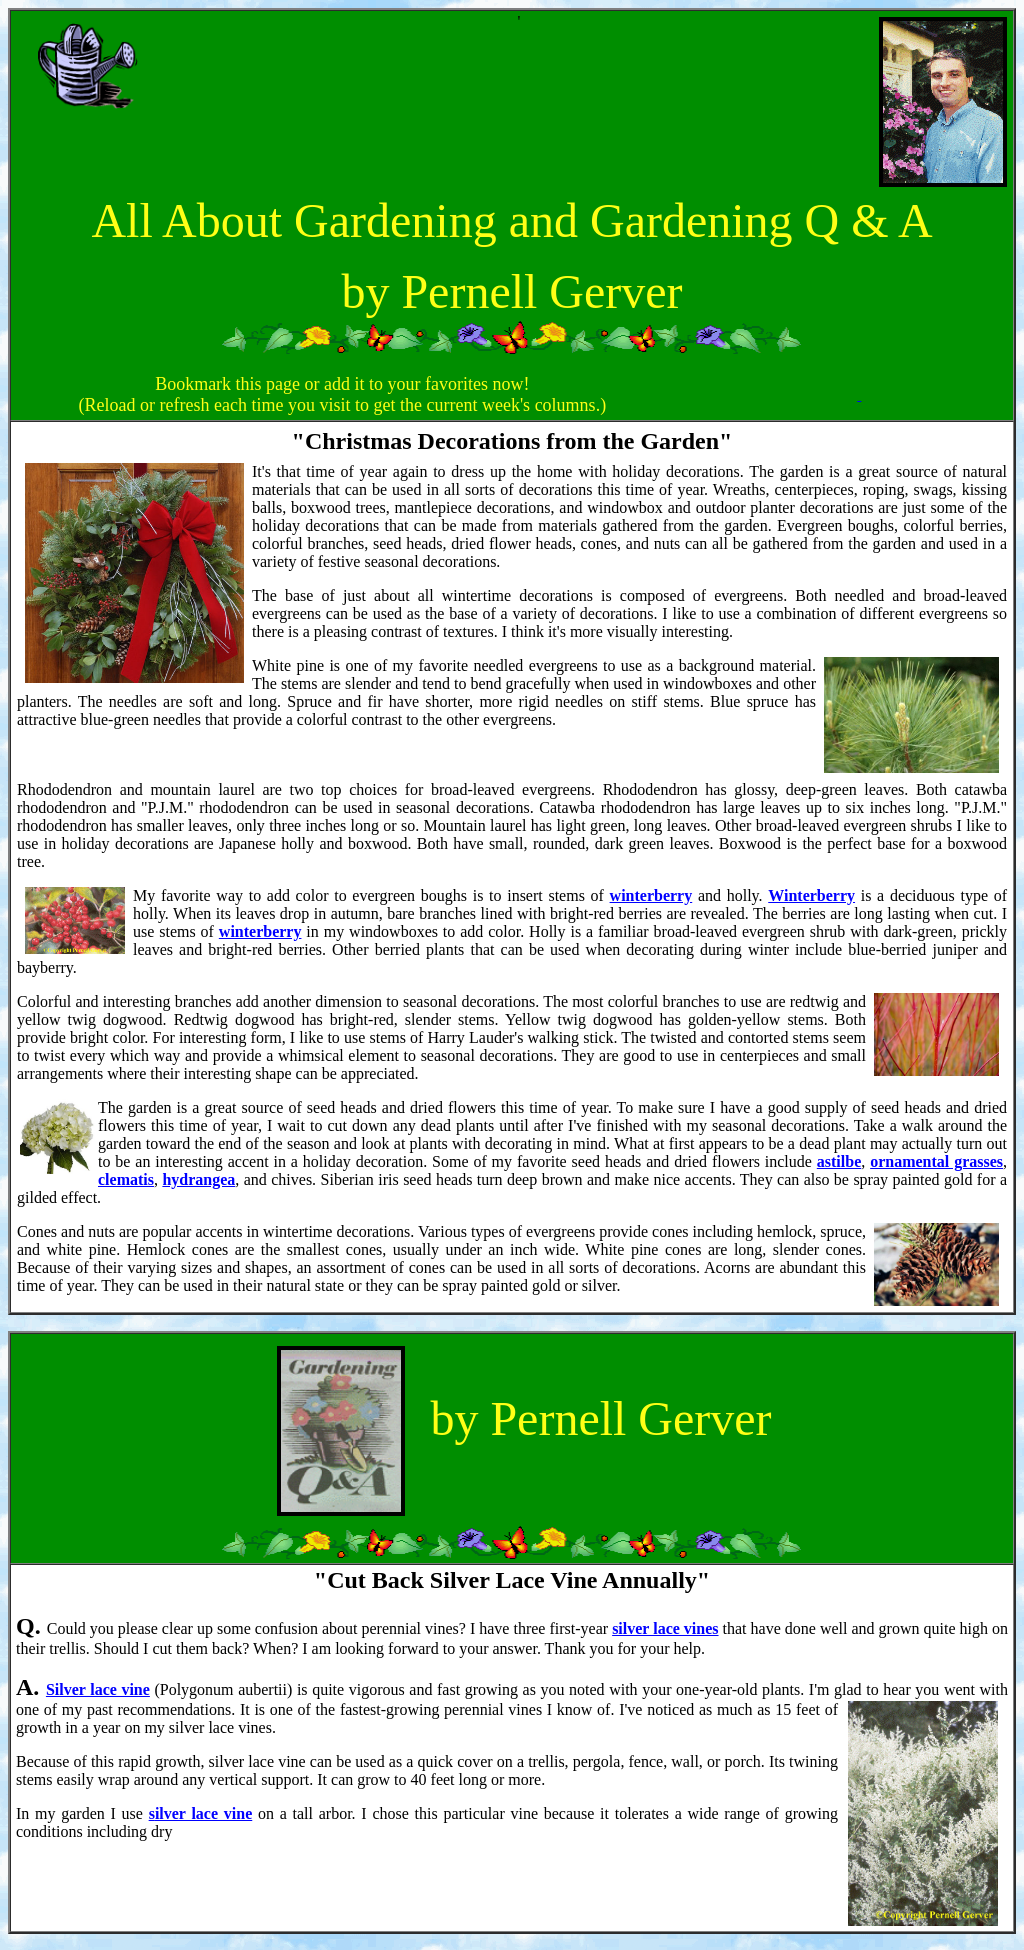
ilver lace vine (203, 1813)
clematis (126, 1179)
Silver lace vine (98, 1689)
